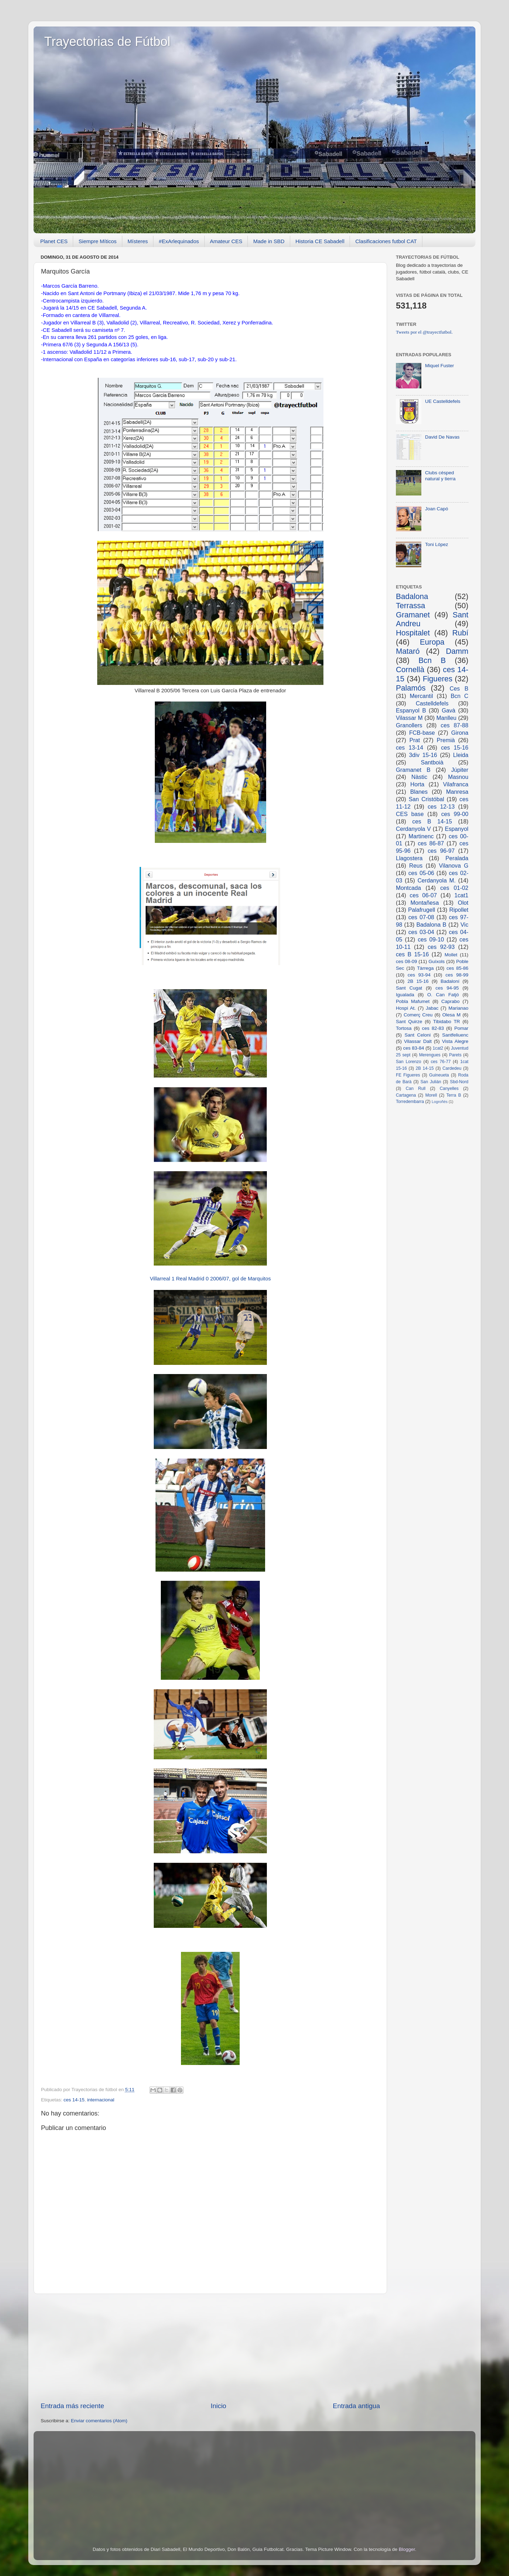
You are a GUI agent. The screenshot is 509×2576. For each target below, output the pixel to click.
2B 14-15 (425, 1068)
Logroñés (439, 1101)
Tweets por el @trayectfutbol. (424, 332)
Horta (417, 784)
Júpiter (459, 770)
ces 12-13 (441, 806)
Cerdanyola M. (436, 880)
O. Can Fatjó (443, 994)
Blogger (407, 2549)
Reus (416, 865)
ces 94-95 (447, 988)
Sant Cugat (409, 988)
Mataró (408, 651)
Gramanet (413, 614)
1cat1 (461, 895)
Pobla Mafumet (412, 1001)
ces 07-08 (421, 917)
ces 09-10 (431, 939)
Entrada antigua (356, 2406)
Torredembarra (410, 1101)
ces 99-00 (454, 814)
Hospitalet (413, 632)
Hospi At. (406, 1008)
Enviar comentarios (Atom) (99, 2420)
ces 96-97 (441, 850)
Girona (459, 732)
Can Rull (416, 1088)
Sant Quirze (409, 1021)
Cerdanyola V (413, 829)
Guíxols (436, 961)
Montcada (408, 888)
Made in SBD (268, 241)
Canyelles (449, 1088)
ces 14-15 (74, 2099)
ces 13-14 (409, 747)
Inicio (218, 2406)
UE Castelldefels (442, 401)
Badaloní (449, 981)
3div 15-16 (423, 755)
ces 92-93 (441, 947)
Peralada (456, 858)
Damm (457, 651)
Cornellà (410, 669)
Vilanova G (453, 865)
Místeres (138, 241)
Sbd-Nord (459, 1081)
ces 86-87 (431, 843)
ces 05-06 (421, 873)
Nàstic (419, 777)
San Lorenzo (408, 1061)
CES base (410, 814)
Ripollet (458, 909)
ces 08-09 (406, 961)
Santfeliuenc (455, 1035)
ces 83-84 (413, 1048)
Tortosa (403, 1028)
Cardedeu (452, 1068)
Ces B (459, 688)
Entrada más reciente (72, 2406)
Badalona (412, 596)
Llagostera (409, 858)
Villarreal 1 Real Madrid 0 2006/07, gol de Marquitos (210, 1278)
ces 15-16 (454, 747)
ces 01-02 (454, 888)
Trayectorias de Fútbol (107, 41)
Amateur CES (226, 241)
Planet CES (54, 241)
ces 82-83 (433, 1028)
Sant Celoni (417, 1035)
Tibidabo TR (446, 1021)
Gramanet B (413, 770)
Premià (446, 740)
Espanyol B (411, 710)
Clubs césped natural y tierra (440, 475)
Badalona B (431, 924)
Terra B (453, 1095)
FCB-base (422, 732)
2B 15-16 (418, 981)
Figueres (437, 678)
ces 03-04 (421, 932)
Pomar (461, 1028)
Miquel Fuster (439, 365)
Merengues (429, 1054)
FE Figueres (408, 1075)
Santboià (432, 762)
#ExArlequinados (179, 241)
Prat (414, 740)
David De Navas (442, 437)
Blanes (419, 791)
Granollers (409, 725)
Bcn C (459, 696)
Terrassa (410, 605)
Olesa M (451, 1014)
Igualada (405, 994)
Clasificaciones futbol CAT (386, 241)
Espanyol (456, 829)
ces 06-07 (423, 895)
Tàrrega (425, 968)
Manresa (457, 791)
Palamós (411, 687)
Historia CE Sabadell (320, 241)
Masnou (458, 777)
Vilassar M (409, 718)
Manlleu (447, 718)
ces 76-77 (441, 1061)
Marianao (458, 1008)
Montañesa (424, 902)
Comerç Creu (418, 1014)
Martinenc (421, 836)
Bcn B (432, 660)
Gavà (449, 710)
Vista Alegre (455, 1041)
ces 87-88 (454, 725)
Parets (455, 1054)
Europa (432, 642)
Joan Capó (436, 508)
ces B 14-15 (432, 821)
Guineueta (439, 1075)
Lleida (460, 755)
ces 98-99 (456, 975)
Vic (464, 924)
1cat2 (438, 1048)
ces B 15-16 (412, 954)
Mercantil (421, 696)
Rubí (460, 632)
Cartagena (406, 1095)
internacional (101, 2099)
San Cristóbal (426, 799)
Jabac (432, 1008)
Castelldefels (432, 703)
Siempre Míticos (97, 241)
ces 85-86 (457, 968)
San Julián (430, 1081)
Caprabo (450, 1001)
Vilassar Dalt (418, 1041)
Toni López (436, 544)
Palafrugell (421, 909)
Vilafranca (455, 784)
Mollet (451, 954)
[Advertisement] (210, 2348)
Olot (463, 902)
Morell (431, 1095)
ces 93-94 (419, 975)
